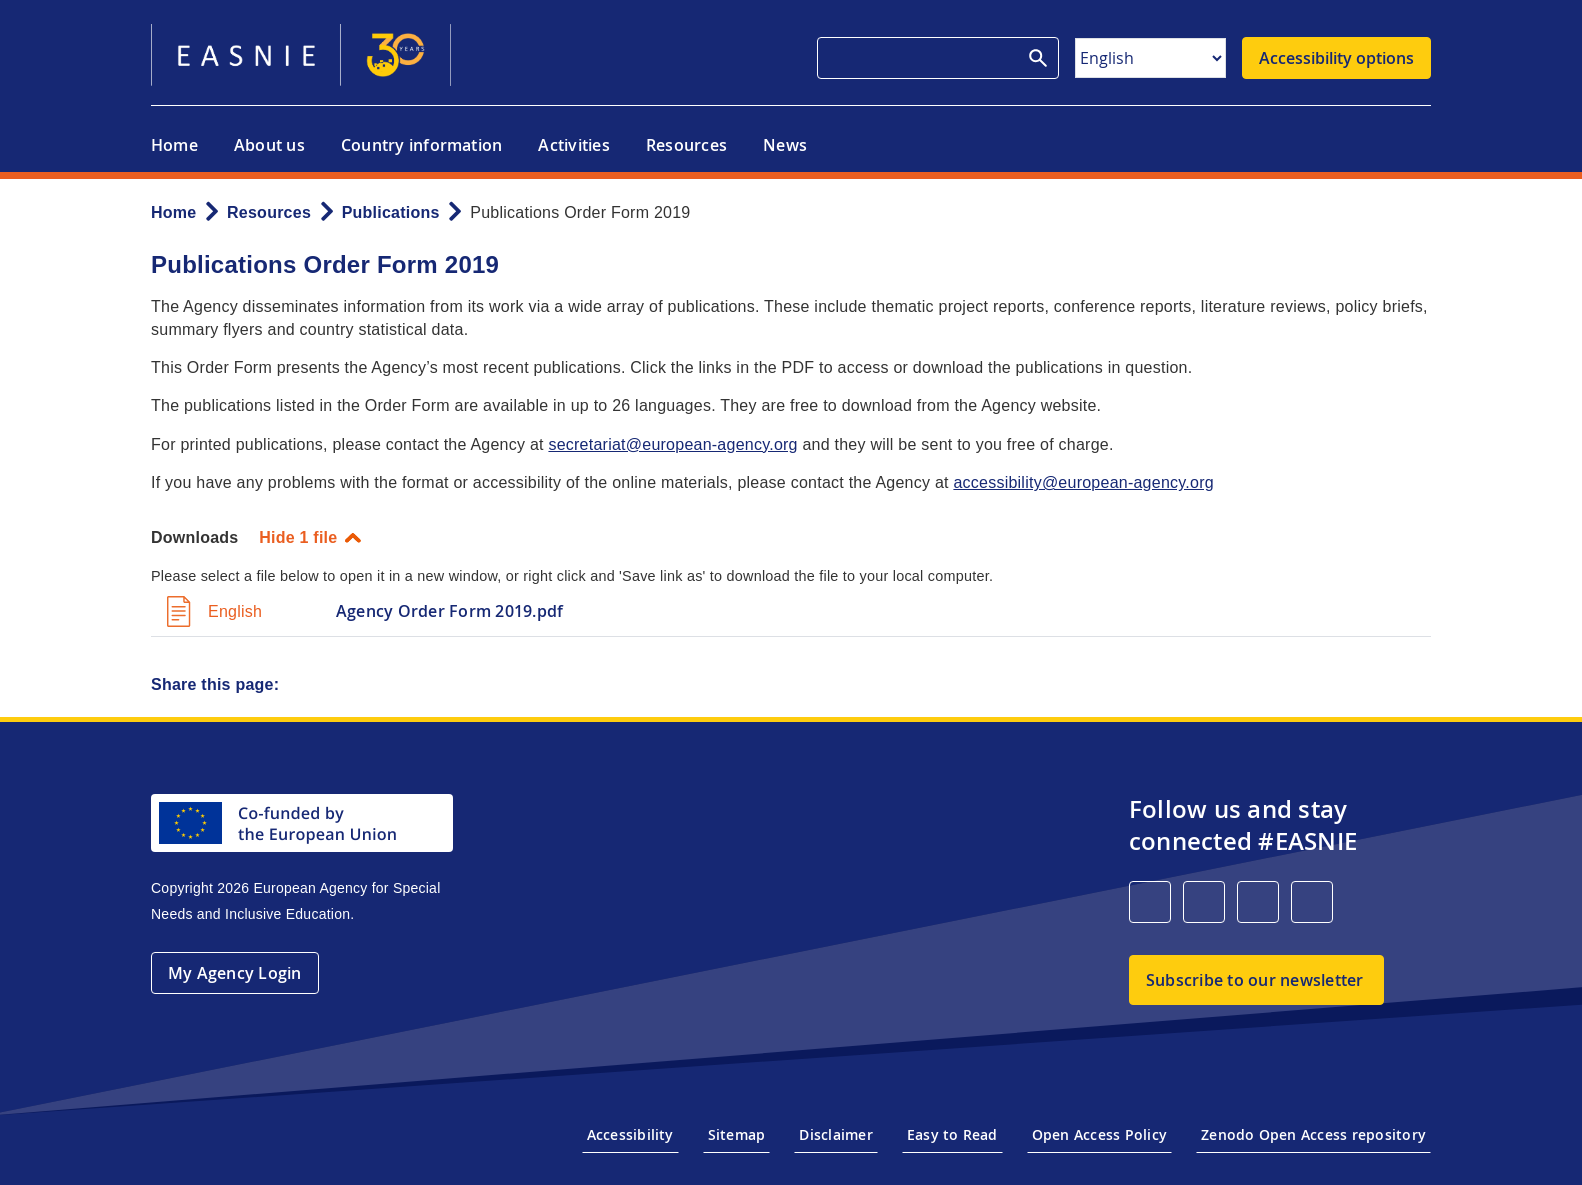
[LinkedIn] (1150, 902)
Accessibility (630, 1134)
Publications (391, 212)
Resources (686, 145)
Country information (422, 145)
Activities (573, 145)
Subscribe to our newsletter (1254, 980)
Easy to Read (952, 1134)
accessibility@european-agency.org (1083, 482)
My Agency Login (235, 973)
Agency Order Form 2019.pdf (449, 611)
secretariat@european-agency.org (672, 444)
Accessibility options (1336, 58)
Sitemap (737, 1134)
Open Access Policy (1099, 1134)
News (785, 145)
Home (174, 145)
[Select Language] (1150, 58)
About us (269, 145)
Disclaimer (835, 1134)
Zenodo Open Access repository (1313, 1134)
